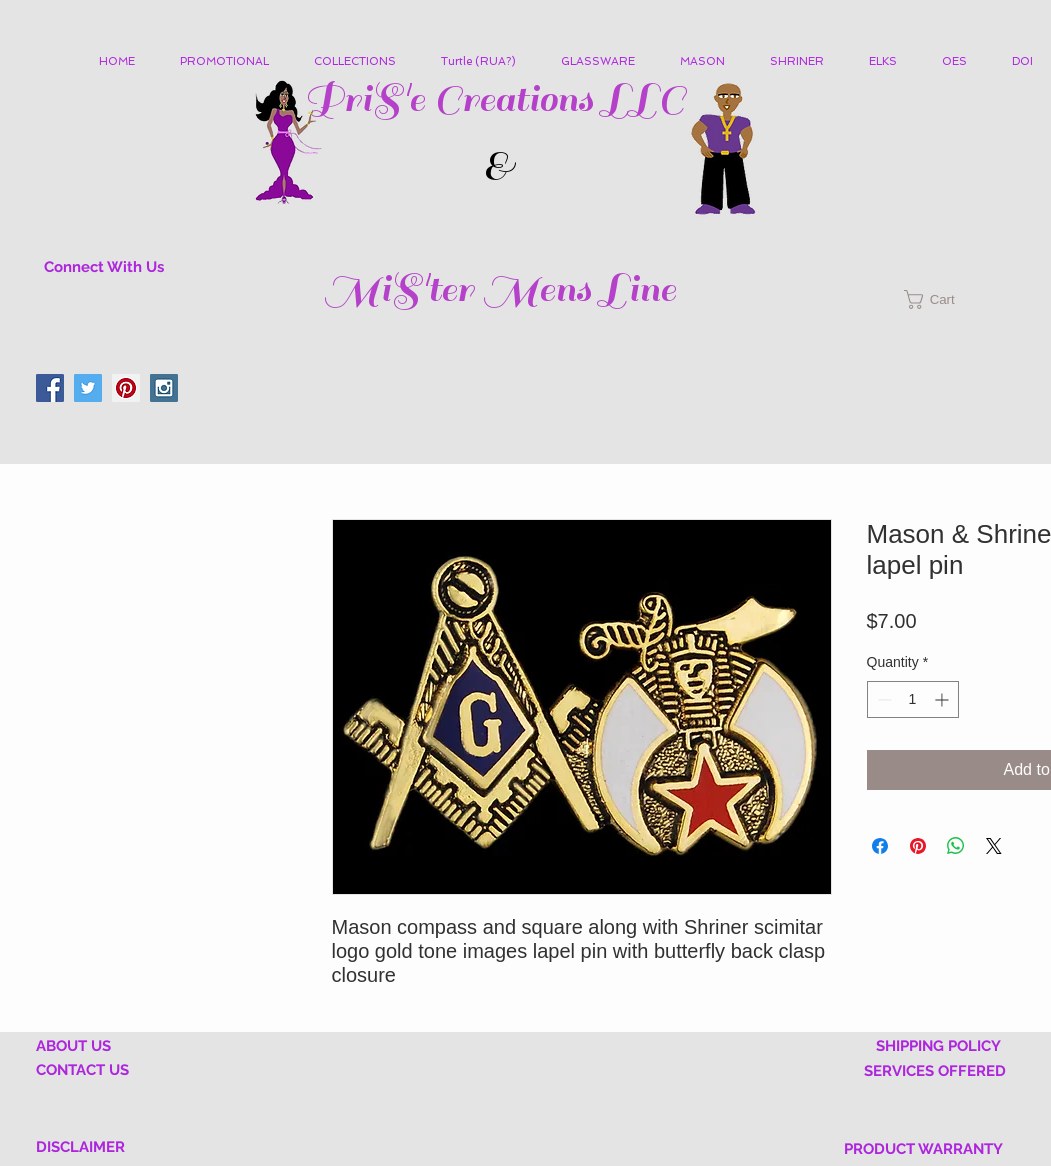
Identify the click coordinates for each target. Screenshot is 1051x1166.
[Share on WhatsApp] (956, 846)
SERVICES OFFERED (935, 1071)
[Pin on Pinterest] (918, 846)
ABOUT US (73, 1046)
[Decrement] (882, 699)
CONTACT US (82, 1070)
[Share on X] (994, 846)
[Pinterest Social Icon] (126, 388)
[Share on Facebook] (880, 846)
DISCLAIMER (80, 1147)
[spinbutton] (913, 699)
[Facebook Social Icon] (50, 388)
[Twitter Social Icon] (88, 388)
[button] (362, 62)
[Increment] (943, 699)
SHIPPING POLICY (938, 1046)
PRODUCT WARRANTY (923, 1149)
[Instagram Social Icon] (164, 388)
